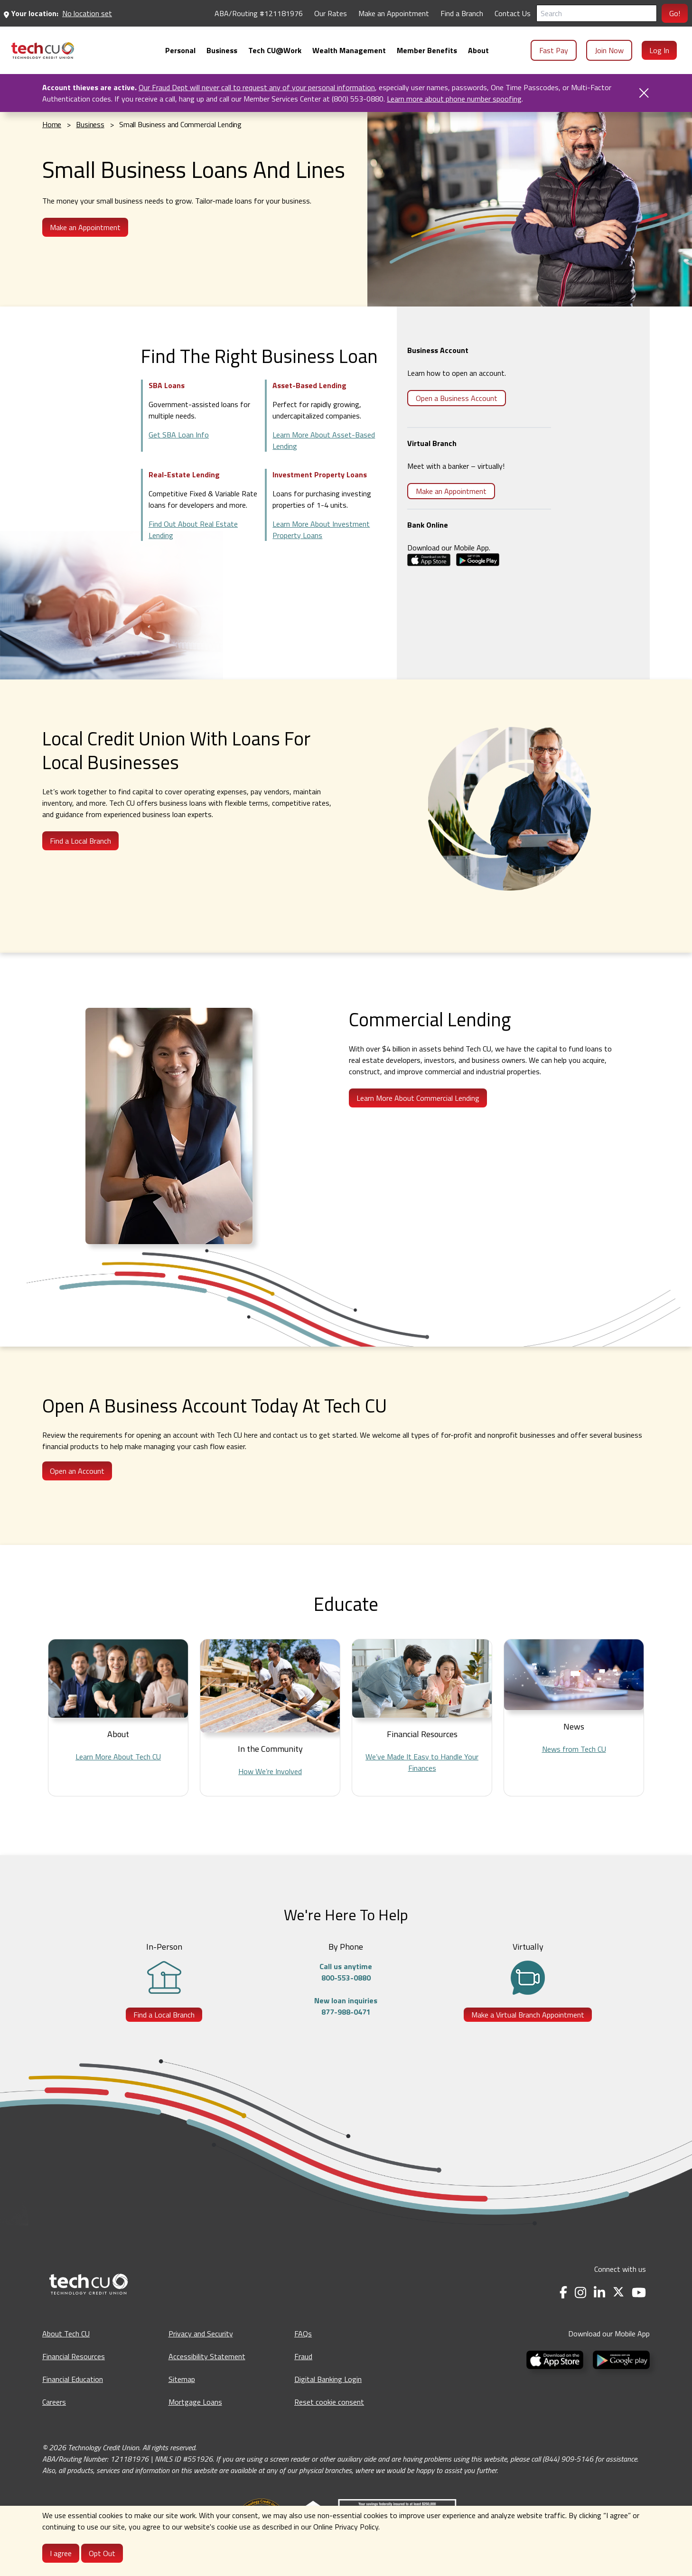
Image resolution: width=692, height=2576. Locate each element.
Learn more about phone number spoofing (454, 98)
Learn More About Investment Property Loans (321, 529)
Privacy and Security (200, 2333)
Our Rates (330, 13)
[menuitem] (42, 50)
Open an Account (77, 1471)
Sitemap (181, 2379)
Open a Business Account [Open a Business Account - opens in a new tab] (456, 398)
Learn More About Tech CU (118, 1756)
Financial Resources (73, 2356)
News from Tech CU (574, 1749)
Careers (54, 2402)
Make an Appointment (451, 491)
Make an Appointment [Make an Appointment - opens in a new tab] (393, 13)
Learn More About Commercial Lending (417, 1098)
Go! (674, 13)
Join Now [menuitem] (609, 50)
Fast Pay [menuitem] (553, 50)
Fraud (303, 2356)
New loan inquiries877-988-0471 (345, 2006)
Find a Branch (461, 13)
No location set (87, 13)
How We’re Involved (270, 1771)
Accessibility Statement (206, 2356)
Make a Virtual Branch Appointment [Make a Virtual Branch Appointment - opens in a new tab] (527, 2014)
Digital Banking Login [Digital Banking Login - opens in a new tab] (328, 2379)
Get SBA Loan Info (179, 434)
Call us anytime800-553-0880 (345, 1972)
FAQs (303, 2333)
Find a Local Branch (80, 840)
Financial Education (72, 2379)
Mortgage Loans (195, 2402)
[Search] (596, 13)
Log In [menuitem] (659, 50)
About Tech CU (66, 2333)
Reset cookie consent (329, 2402)
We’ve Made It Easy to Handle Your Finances (421, 1762)
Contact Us (513, 13)
